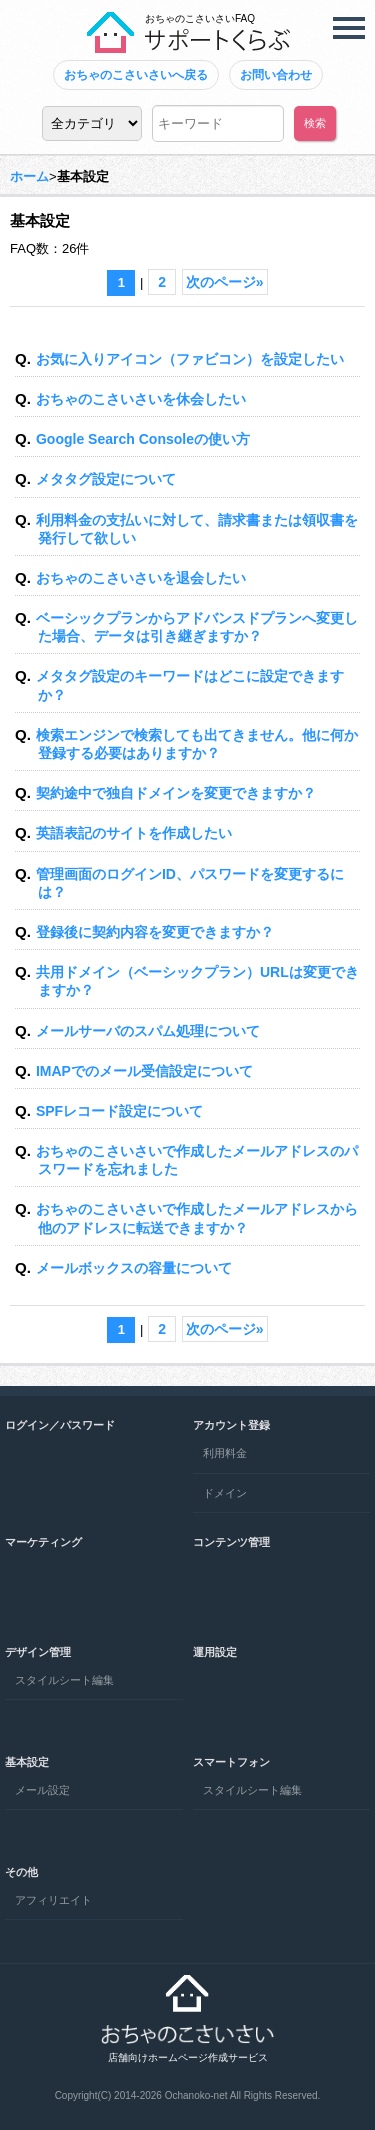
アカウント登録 (231, 1425)
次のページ (225, 282)
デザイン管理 (38, 1652)
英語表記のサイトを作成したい (134, 833)
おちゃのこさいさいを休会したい (141, 399)
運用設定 (215, 1652)
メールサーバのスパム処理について (148, 1031)
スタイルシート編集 (64, 1680)
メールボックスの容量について (134, 1268)
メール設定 (42, 1790)
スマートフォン (231, 1762)
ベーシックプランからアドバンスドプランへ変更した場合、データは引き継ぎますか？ (197, 627)
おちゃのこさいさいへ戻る (136, 75)
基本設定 (27, 1762)
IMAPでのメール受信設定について (144, 1071)
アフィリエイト (53, 1900)
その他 (21, 1872)
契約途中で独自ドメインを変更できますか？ (176, 793)
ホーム (29, 176)
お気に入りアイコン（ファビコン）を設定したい (190, 359)
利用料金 (225, 1453)
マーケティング (43, 1542)
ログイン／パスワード (60, 1425)
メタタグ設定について (106, 479)
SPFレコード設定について (119, 1111)
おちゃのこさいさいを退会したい (141, 578)
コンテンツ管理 (231, 1542)
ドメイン (225, 1493)
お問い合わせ (276, 75)
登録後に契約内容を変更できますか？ (155, 932)
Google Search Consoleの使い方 (143, 439)
